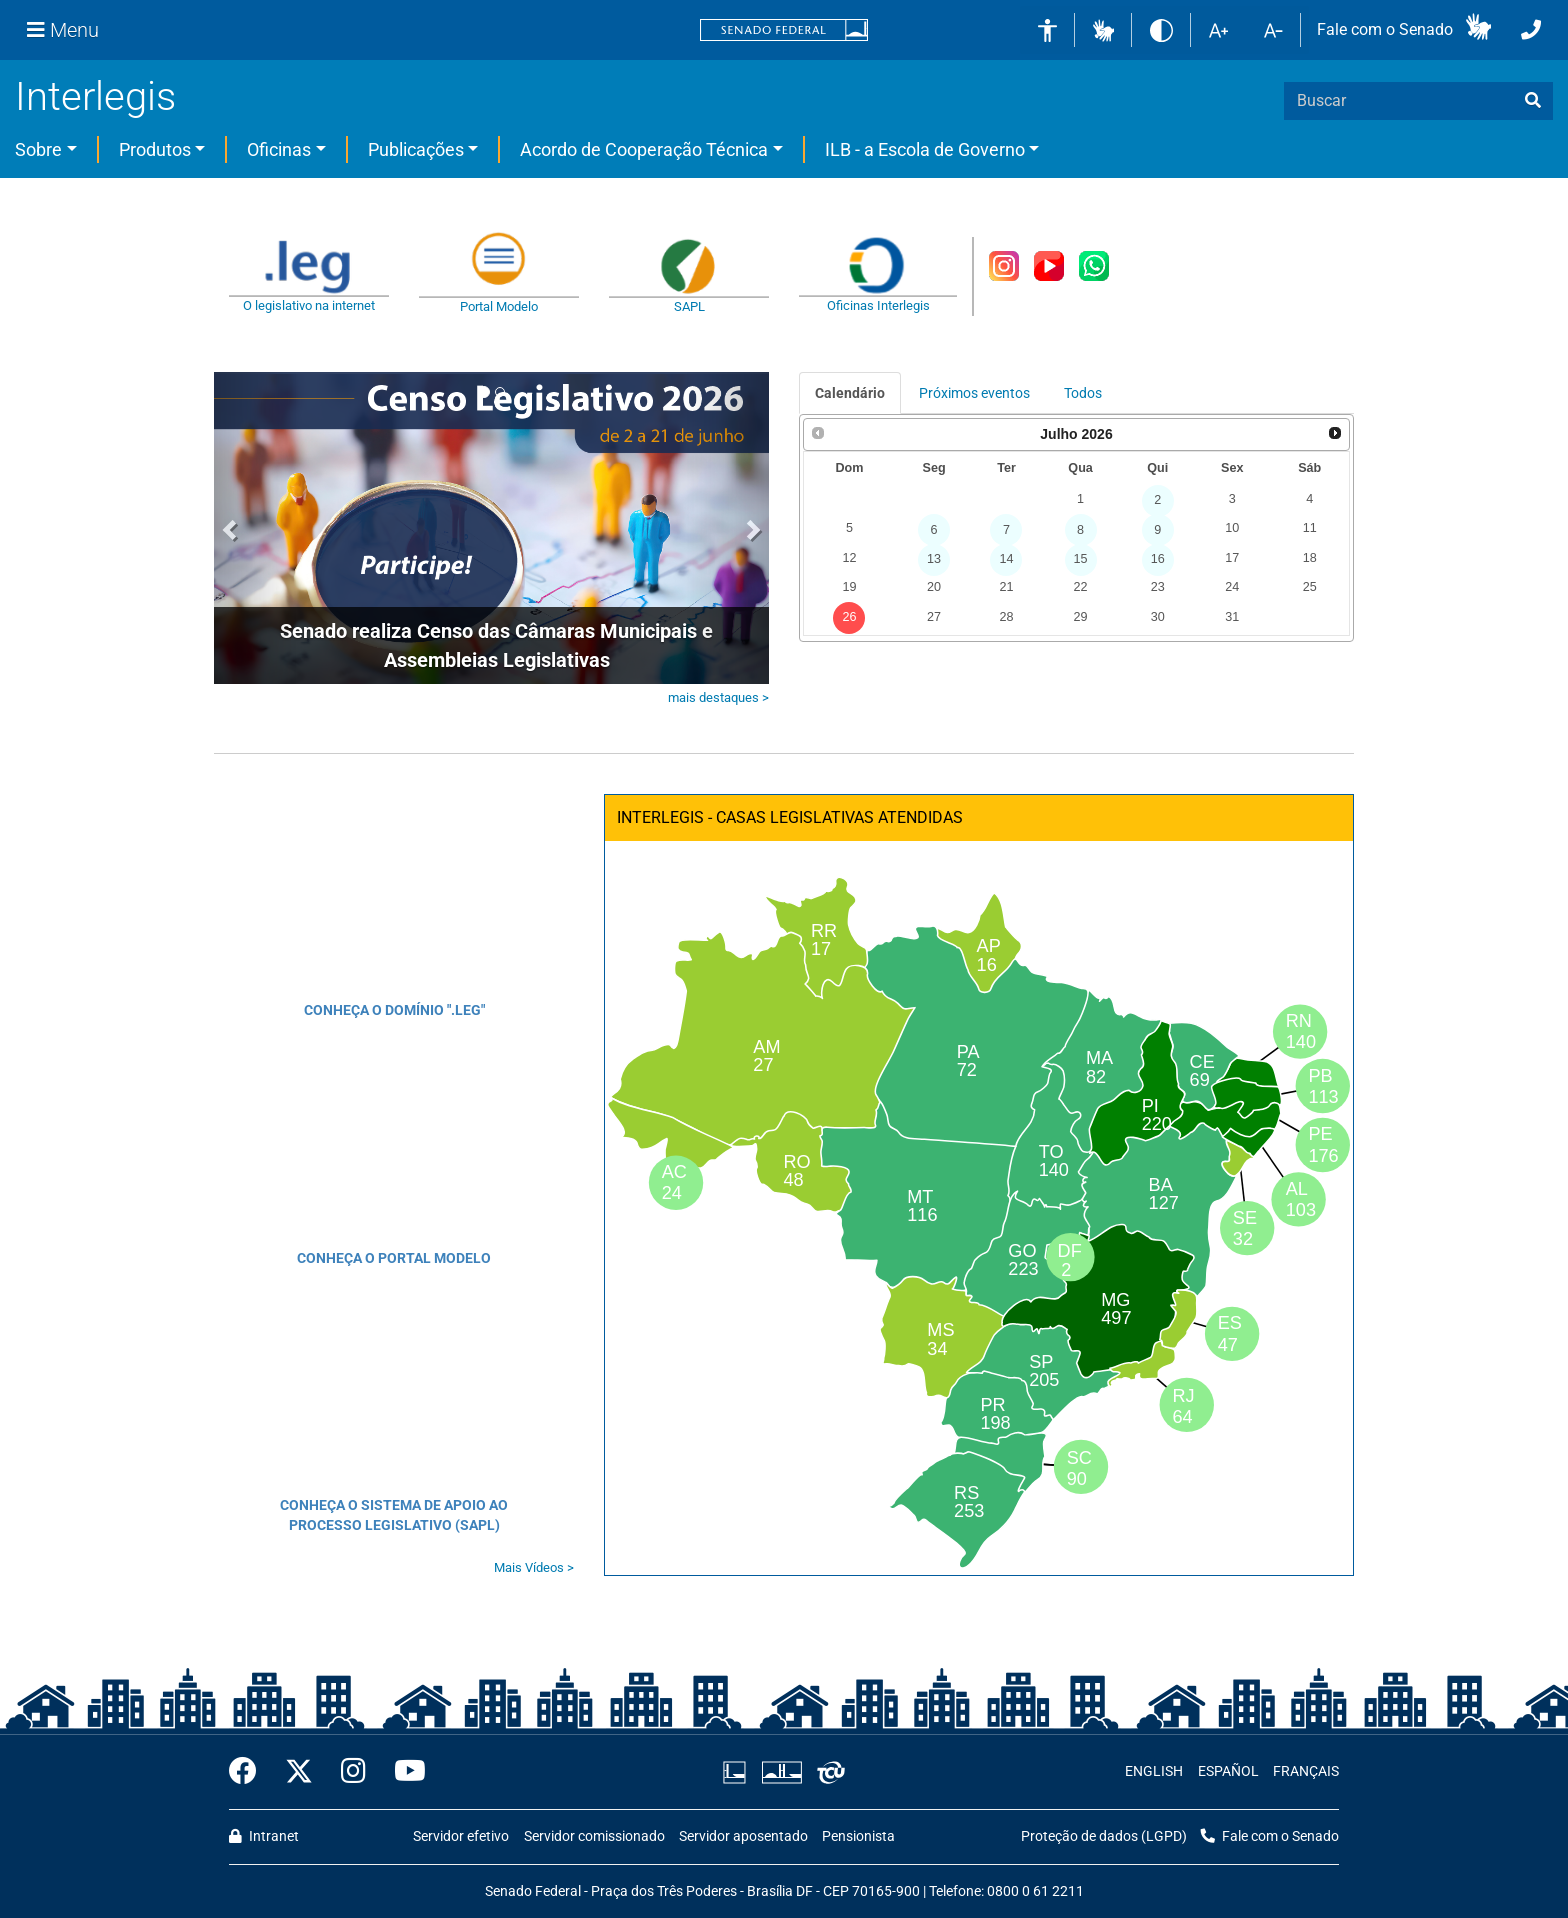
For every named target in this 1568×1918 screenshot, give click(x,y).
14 (1006, 559)
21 (1006, 587)
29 (1081, 617)
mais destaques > (718, 697)
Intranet (264, 1836)
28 (1006, 617)
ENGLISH (1154, 1771)
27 (934, 617)
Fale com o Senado (1385, 29)
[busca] (1533, 101)
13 (934, 559)
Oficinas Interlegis (878, 305)
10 (1232, 528)
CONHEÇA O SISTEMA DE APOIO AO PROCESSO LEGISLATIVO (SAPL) (394, 1515)
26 (849, 617)
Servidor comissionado (594, 1836)
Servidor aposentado (743, 1836)
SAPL (689, 306)
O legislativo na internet (309, 305)
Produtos (155, 149)
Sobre (38, 149)
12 (849, 558)
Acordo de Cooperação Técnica (644, 149)
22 (1081, 587)
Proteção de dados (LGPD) (1104, 1836)
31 (1232, 617)
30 (1158, 617)
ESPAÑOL (1228, 1771)
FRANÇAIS (1306, 1771)
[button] (1103, 29)
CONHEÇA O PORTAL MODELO (394, 1258)
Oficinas (279, 149)
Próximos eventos (974, 393)
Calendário (850, 393)
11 (1310, 528)
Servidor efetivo (461, 1836)
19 (849, 587)
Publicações (416, 149)
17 (1232, 558)
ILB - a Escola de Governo (925, 149)
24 (1232, 587)
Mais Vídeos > (534, 1567)
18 (1310, 558)
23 (1158, 587)
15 (1081, 559)
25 (1310, 587)
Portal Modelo (499, 306)
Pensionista (858, 1836)
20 (934, 587)
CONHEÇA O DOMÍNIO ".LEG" (394, 1010)
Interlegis (95, 96)
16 (1158, 559)
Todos (1083, 393)
